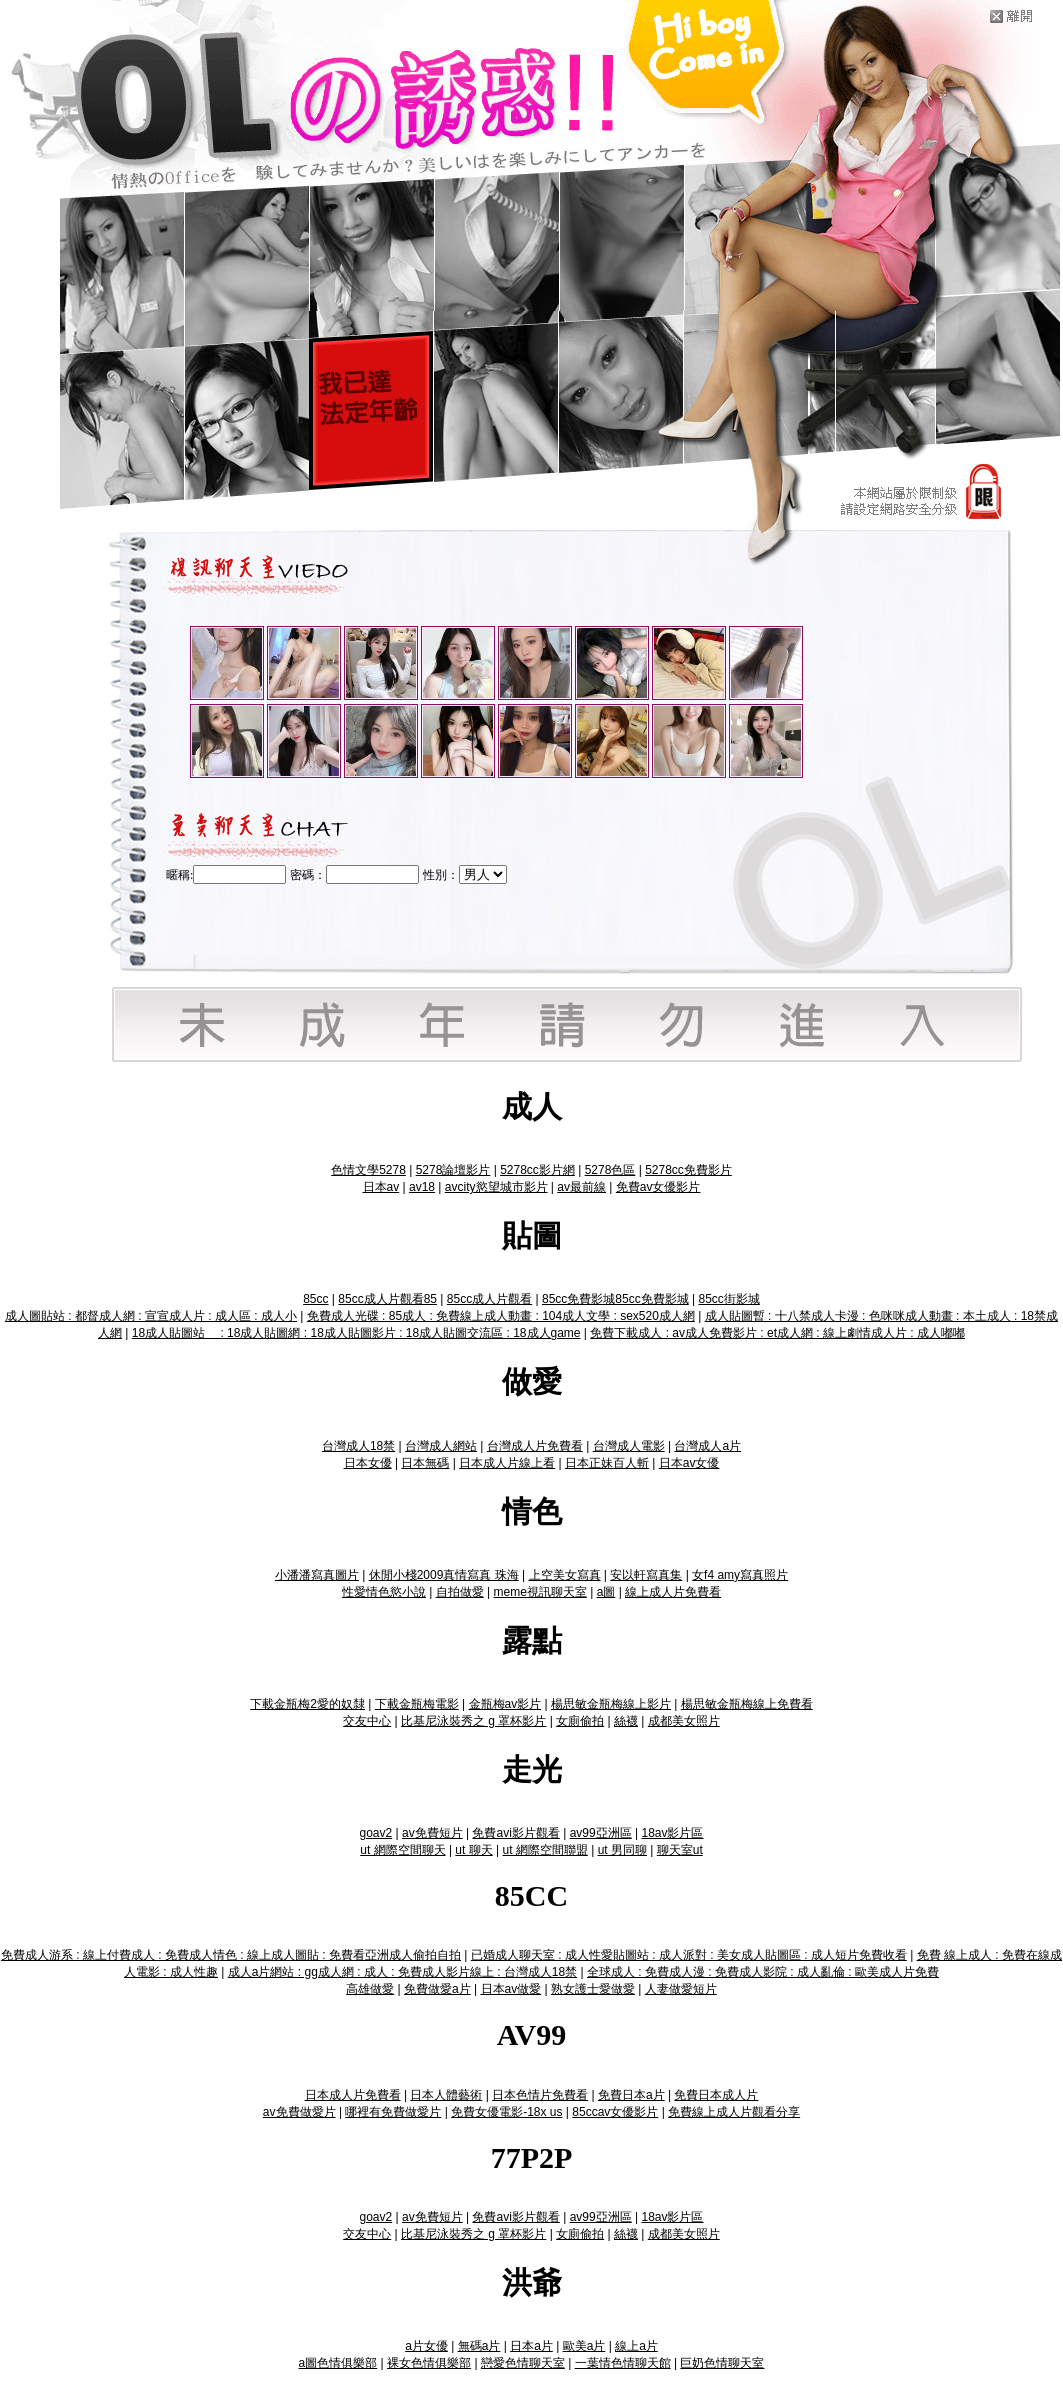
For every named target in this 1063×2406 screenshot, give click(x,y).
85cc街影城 (728, 1299)
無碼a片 (479, 2346)
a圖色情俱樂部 (338, 2363)
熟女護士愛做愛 (593, 1989)
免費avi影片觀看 (515, 1833)
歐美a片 (584, 2346)
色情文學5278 (368, 1170)
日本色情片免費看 (540, 2095)
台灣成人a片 (707, 1446)
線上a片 (636, 2346)
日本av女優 (689, 1463)
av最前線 (581, 1187)
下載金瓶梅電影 (417, 1704)
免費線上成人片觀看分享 (734, 2112)
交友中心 (367, 1721)
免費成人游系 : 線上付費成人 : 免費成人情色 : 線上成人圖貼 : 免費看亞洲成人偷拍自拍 (231, 1955)
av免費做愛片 (299, 2112)
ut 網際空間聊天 (402, 1850)
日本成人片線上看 (507, 1463)
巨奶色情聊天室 (722, 2363)
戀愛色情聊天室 (523, 2363)
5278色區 (610, 1170)
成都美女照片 (684, 1721)
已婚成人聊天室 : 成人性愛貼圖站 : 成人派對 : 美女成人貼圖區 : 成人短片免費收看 (689, 1955)
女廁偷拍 (580, 1721)
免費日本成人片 (716, 2095)
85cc (315, 1299)
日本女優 (368, 1463)
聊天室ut (680, 1850)
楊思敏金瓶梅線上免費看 (747, 1704)
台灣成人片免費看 (535, 1446)
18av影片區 (672, 1833)
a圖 (606, 1592)
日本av (381, 1187)
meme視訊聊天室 (539, 1592)
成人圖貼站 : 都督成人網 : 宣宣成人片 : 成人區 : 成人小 (151, 1316)
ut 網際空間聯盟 (544, 1850)
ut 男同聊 (622, 1850)
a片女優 (426, 2346)
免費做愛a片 (437, 1989)
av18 (422, 1187)
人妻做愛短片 (681, 1989)
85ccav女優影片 (615, 2112)
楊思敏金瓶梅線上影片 (611, 1704)
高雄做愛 (370, 1989)
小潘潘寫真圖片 (317, 1575)
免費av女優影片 (658, 1187)
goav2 (376, 1833)
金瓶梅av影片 (505, 1704)
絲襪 (626, 1721)
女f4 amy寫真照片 (740, 1575)
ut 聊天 (473, 1850)
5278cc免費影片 (688, 1170)
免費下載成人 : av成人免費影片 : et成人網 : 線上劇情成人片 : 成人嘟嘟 (777, 1333)
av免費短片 (432, 1833)
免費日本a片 (631, 2095)
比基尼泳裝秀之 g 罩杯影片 (473, 1721)
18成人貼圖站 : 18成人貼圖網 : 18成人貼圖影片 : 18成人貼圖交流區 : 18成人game (356, 1333)
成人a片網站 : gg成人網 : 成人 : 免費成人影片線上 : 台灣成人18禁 (402, 1972)
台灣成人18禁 (358, 1446)
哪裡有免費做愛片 (393, 2112)
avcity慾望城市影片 (496, 1187)
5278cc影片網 (537, 1170)
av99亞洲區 (601, 1833)
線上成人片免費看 (673, 1592)
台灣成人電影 (629, 1446)
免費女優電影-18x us (506, 2112)
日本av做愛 (511, 1989)
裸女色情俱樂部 (429, 2363)
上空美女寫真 (565, 1575)
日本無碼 (425, 1463)
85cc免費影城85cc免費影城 (615, 1299)
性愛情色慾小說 (384, 1592)
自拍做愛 (460, 1592)
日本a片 (531, 2346)
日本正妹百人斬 (607, 1463)
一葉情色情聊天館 (623, 2363)
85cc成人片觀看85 (387, 1299)
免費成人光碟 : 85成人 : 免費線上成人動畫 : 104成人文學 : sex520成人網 (501, 1316)
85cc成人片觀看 (489, 1299)
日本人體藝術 (446, 2095)
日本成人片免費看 (353, 2095)
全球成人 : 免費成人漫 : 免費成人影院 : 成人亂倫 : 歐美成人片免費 (763, 1972)
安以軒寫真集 (646, 1575)
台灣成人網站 (441, 1446)
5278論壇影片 (453, 1170)
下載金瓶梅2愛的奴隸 (307, 1704)
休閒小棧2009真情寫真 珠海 (444, 1575)
